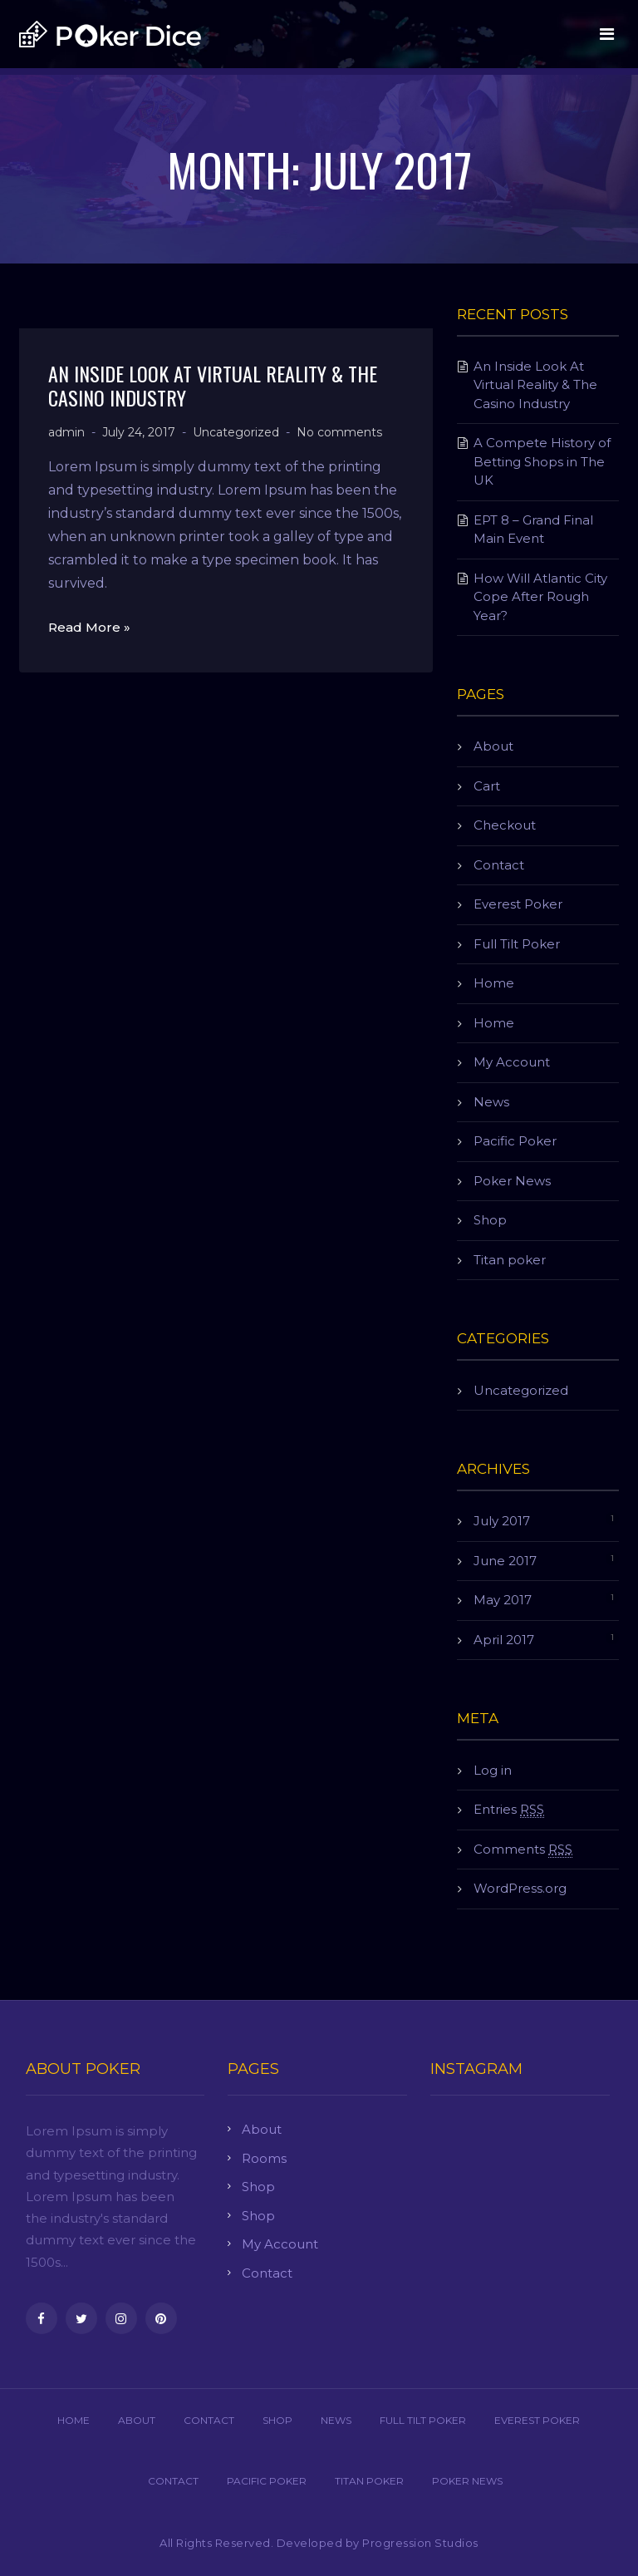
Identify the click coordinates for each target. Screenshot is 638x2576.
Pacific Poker (515, 1141)
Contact (499, 865)
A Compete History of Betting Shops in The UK (542, 461)
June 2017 (505, 1561)
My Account (512, 1062)
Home (494, 983)
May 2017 (503, 1600)
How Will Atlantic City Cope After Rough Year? (540, 596)
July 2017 (502, 1521)
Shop (490, 1220)
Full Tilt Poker (517, 944)
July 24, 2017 (138, 432)
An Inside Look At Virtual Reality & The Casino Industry (212, 385)
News (491, 1102)
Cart (487, 786)
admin (66, 432)
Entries (509, 1809)
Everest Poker (518, 904)
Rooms (264, 2158)
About (493, 746)
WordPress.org (520, 1888)
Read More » (89, 627)
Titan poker (510, 1260)
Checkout (505, 825)
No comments (339, 432)
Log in (493, 1770)
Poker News (512, 1181)
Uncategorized (236, 432)
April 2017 (504, 1640)
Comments (523, 1849)
